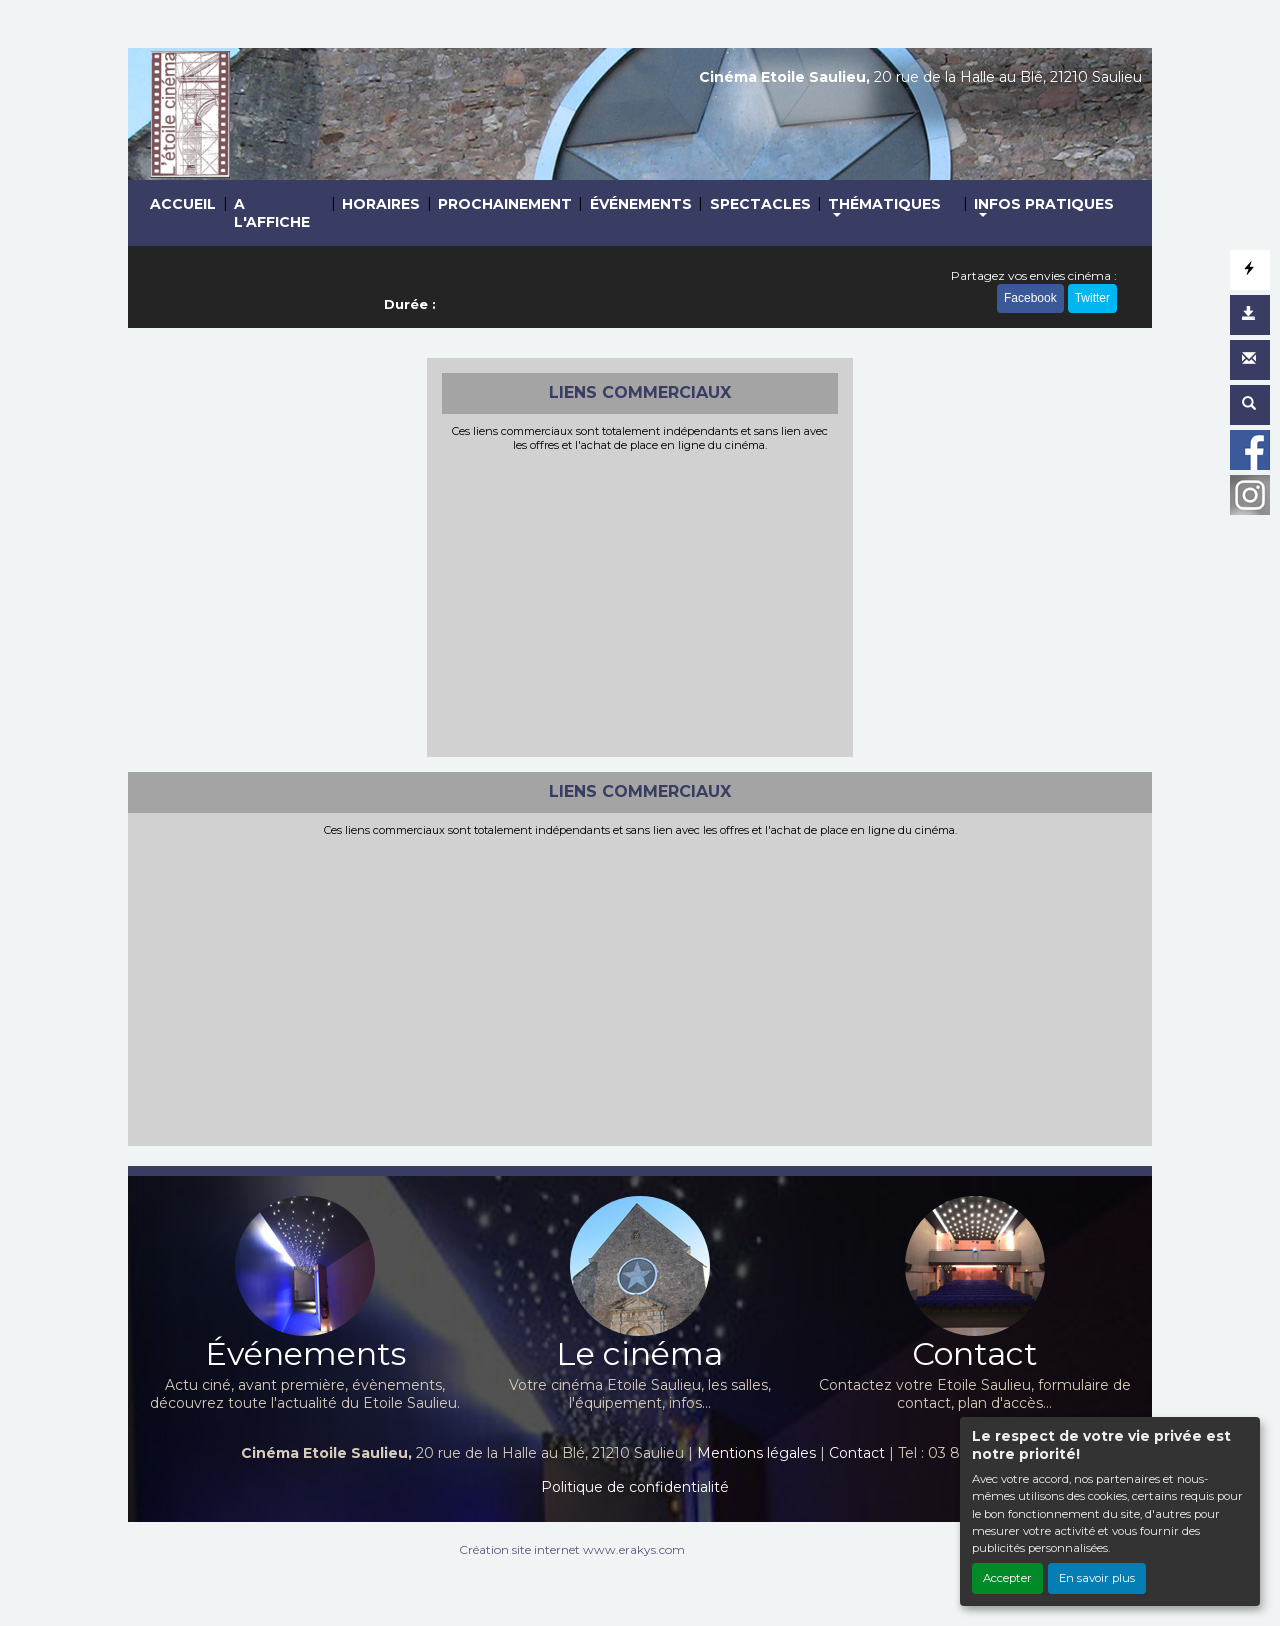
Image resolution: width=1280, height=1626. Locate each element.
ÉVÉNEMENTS (641, 204)
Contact (857, 1453)
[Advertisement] (640, 602)
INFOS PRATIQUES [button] (1044, 204)
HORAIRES (381, 204)
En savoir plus (1097, 1578)
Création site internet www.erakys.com (572, 1549)
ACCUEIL (183, 204)
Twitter (1092, 298)
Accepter (1007, 1578)
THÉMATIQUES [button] (884, 204)
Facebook (1030, 298)
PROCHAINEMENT (505, 204)
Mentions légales (756, 1453)
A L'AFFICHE (272, 213)
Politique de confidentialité (635, 1487)
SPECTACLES (760, 204)
